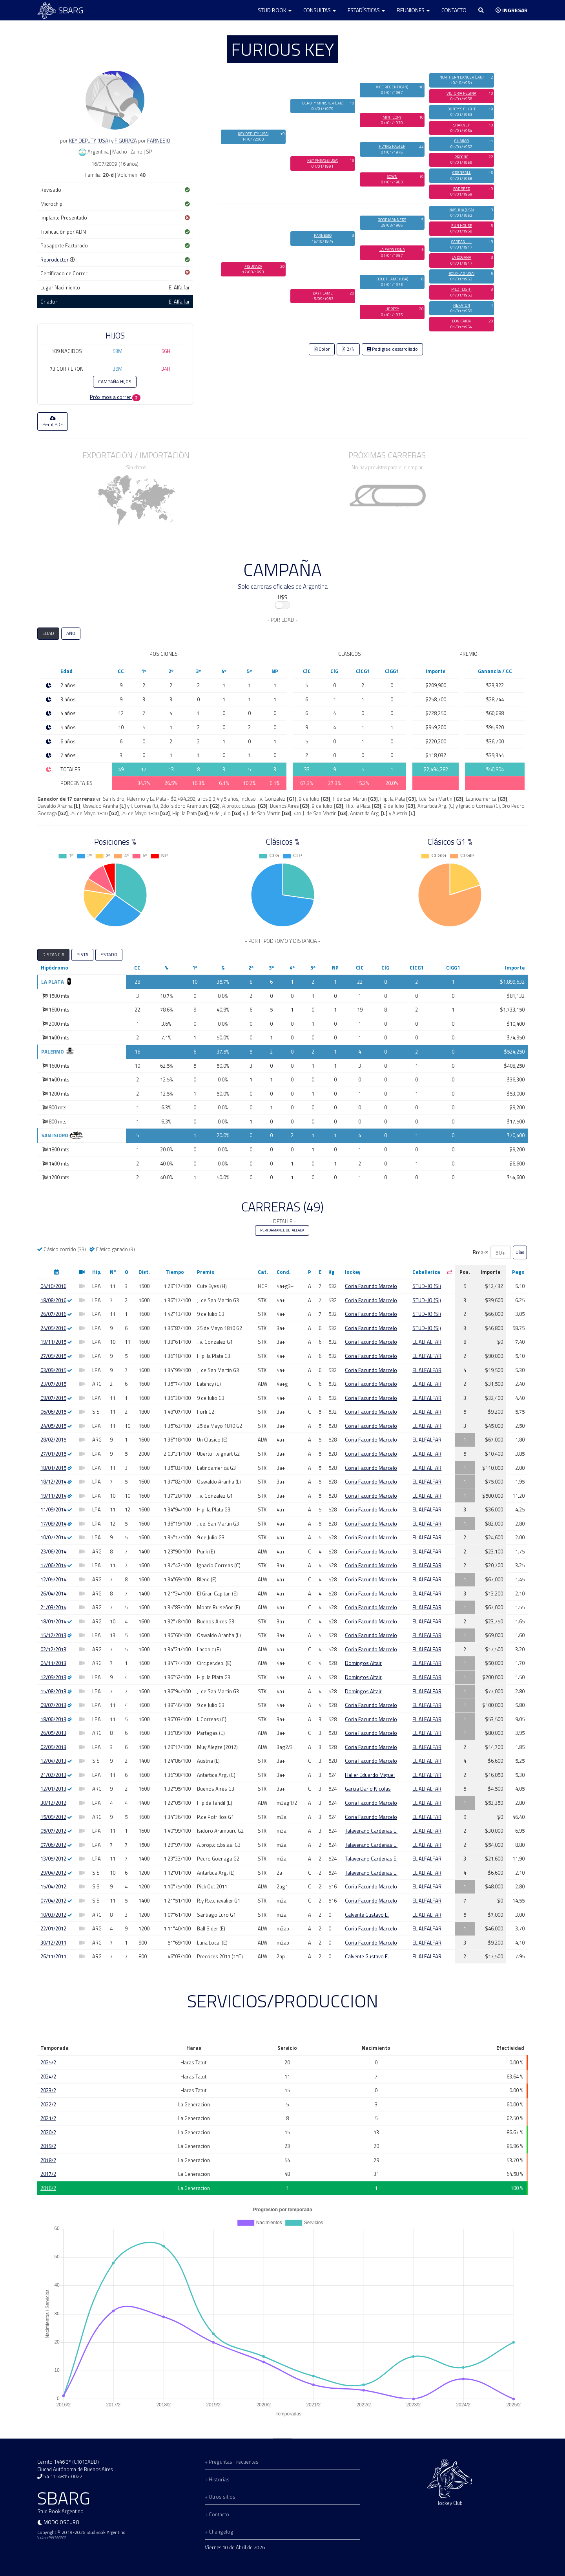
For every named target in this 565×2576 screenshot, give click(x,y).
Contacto (454, 10)
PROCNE (461, 157)
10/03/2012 (53, 1915)
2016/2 (48, 2188)
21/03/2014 (53, 1607)
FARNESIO (158, 141)
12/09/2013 (53, 1677)
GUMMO (461, 141)
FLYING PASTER (392, 146)
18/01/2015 (53, 1468)
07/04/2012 (53, 1901)
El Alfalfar (179, 302)
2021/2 (48, 2118)
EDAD (48, 633)
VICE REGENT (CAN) (392, 87)
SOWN (392, 176)
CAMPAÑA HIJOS (114, 381)
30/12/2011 (53, 1943)
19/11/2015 (53, 1342)
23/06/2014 (53, 1551)
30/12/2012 (53, 1803)
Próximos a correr (115, 397)
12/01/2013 (53, 1789)
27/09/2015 (53, 1356)
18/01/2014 (53, 1621)
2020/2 (48, 2132)
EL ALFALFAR (426, 1342)
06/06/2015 (53, 1412)
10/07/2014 (53, 1537)
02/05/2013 (53, 1747)
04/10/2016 (53, 1286)
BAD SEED (461, 189)
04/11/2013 (53, 1663)
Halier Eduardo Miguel (370, 1775)
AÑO (70, 633)
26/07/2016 (53, 1314)
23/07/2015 (53, 1384)
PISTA (82, 954)
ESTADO (108, 954)
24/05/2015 (53, 1426)
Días (520, 1252)
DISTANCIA (53, 954)
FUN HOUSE (461, 226)
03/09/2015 (53, 1370)
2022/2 (48, 2104)
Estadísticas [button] (366, 10)
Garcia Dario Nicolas (368, 1789)
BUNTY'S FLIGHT (461, 109)
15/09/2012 (53, 1817)
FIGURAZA (126, 141)
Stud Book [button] (275, 10)
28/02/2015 (53, 1440)
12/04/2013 (53, 1761)
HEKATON (461, 305)
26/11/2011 (53, 1956)
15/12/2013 (53, 1635)
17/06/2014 (53, 1565)
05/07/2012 (53, 1831)
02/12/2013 (53, 1649)
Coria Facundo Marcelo (371, 1286)
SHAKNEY (461, 125)
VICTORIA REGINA (461, 93)
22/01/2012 (53, 1928)
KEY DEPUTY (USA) (89, 141)
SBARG (60, 10)
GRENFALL (461, 173)
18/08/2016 (53, 1300)
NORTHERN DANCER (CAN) (461, 77)
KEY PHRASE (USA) (322, 160)
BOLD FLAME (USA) (392, 279)
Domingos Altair (363, 1663)
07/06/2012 (53, 1845)
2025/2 (48, 2062)
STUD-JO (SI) (426, 1286)
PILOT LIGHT (461, 289)
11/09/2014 (53, 1509)
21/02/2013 (53, 1775)
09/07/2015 (53, 1398)
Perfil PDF (52, 422)
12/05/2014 (53, 1579)
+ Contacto (217, 2514)
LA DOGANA (461, 257)
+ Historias (217, 2479)
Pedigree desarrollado (392, 349)
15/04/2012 (53, 1886)
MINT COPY (392, 117)
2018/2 (48, 2160)
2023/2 (48, 2090)
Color (322, 349)
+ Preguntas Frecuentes (232, 2462)
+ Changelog (219, 2532)
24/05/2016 (53, 1328)
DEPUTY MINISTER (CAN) (322, 103)
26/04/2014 (53, 1593)
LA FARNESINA (392, 249)
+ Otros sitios (220, 2497)
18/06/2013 (53, 1719)
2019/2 (48, 2146)
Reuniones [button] (413, 10)
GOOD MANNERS (392, 220)
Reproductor (54, 259)
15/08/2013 (53, 1691)
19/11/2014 (53, 1496)
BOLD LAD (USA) (461, 273)
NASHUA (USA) (461, 210)
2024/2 (48, 2076)
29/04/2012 (53, 1873)
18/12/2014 (53, 1482)
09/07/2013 (53, 1705)
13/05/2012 (53, 1858)
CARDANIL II (461, 242)
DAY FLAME (323, 293)
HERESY (392, 309)
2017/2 (48, 2174)
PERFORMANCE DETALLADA (282, 1230)
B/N (348, 349)
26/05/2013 (53, 1733)
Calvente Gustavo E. (367, 1915)
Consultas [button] (319, 10)
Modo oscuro (61, 2522)
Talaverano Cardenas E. (371, 1831)
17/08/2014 (53, 1524)
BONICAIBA (461, 321)
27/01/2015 (53, 1454)
